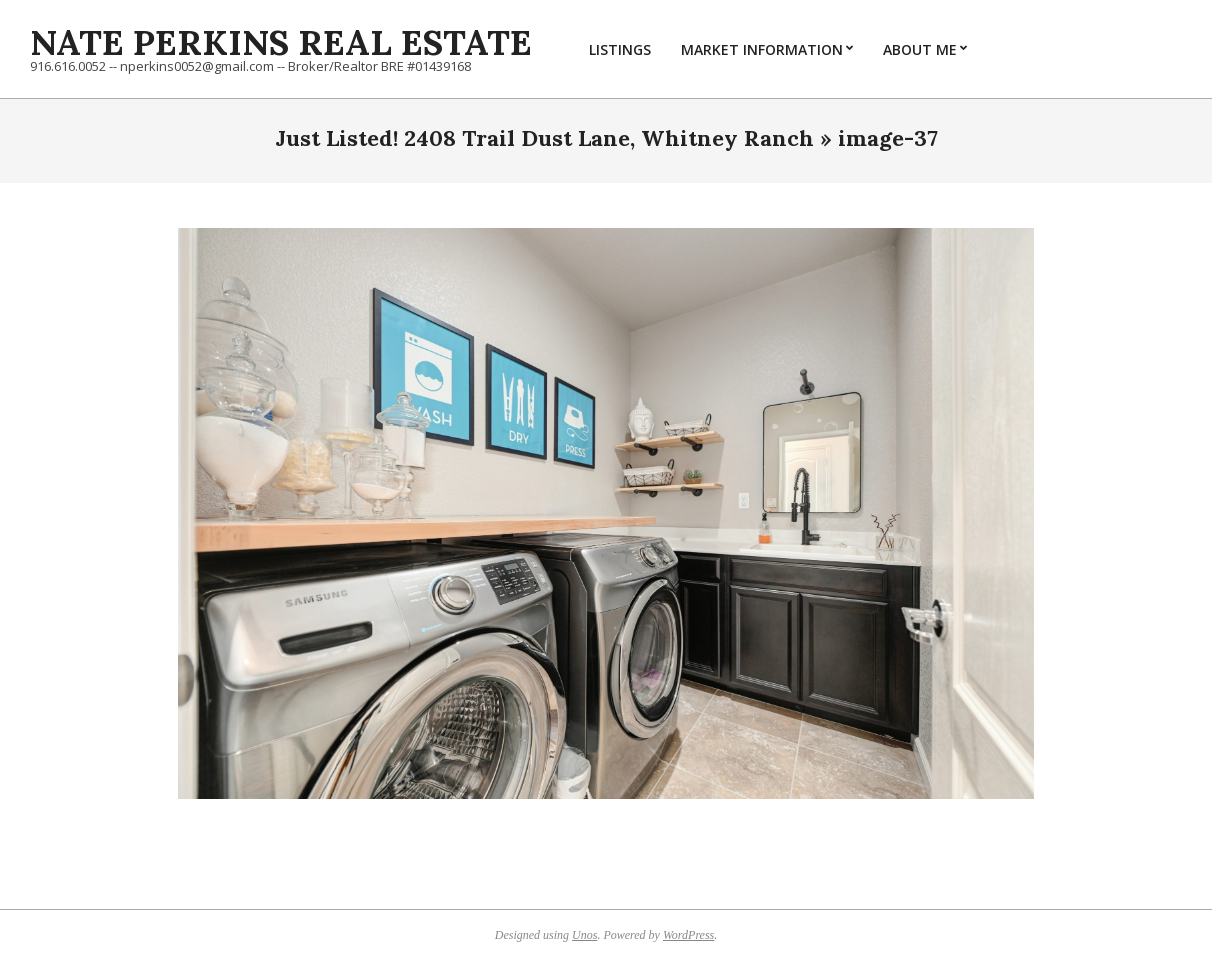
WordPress (688, 935)
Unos (584, 935)
